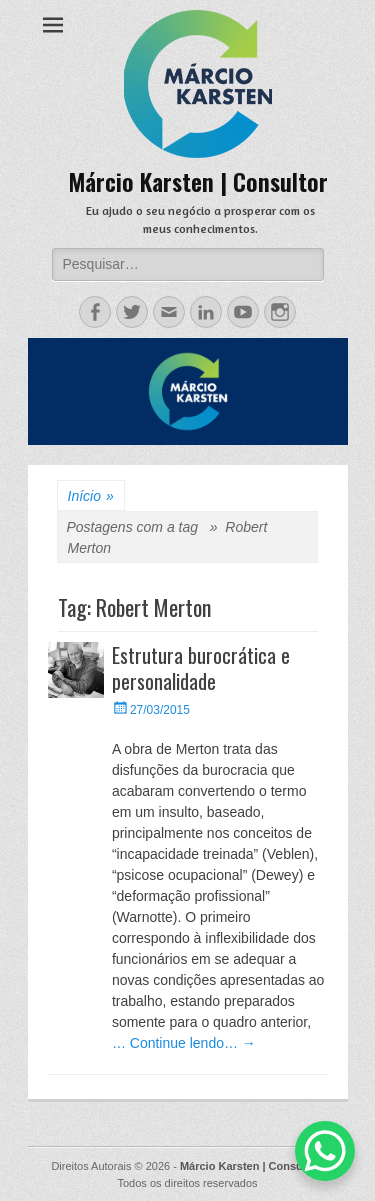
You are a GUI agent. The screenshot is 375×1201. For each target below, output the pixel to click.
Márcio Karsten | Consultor (198, 181)
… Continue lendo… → (184, 1043)
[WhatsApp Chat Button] (325, 1151)
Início (91, 496)
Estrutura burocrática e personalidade (201, 668)
